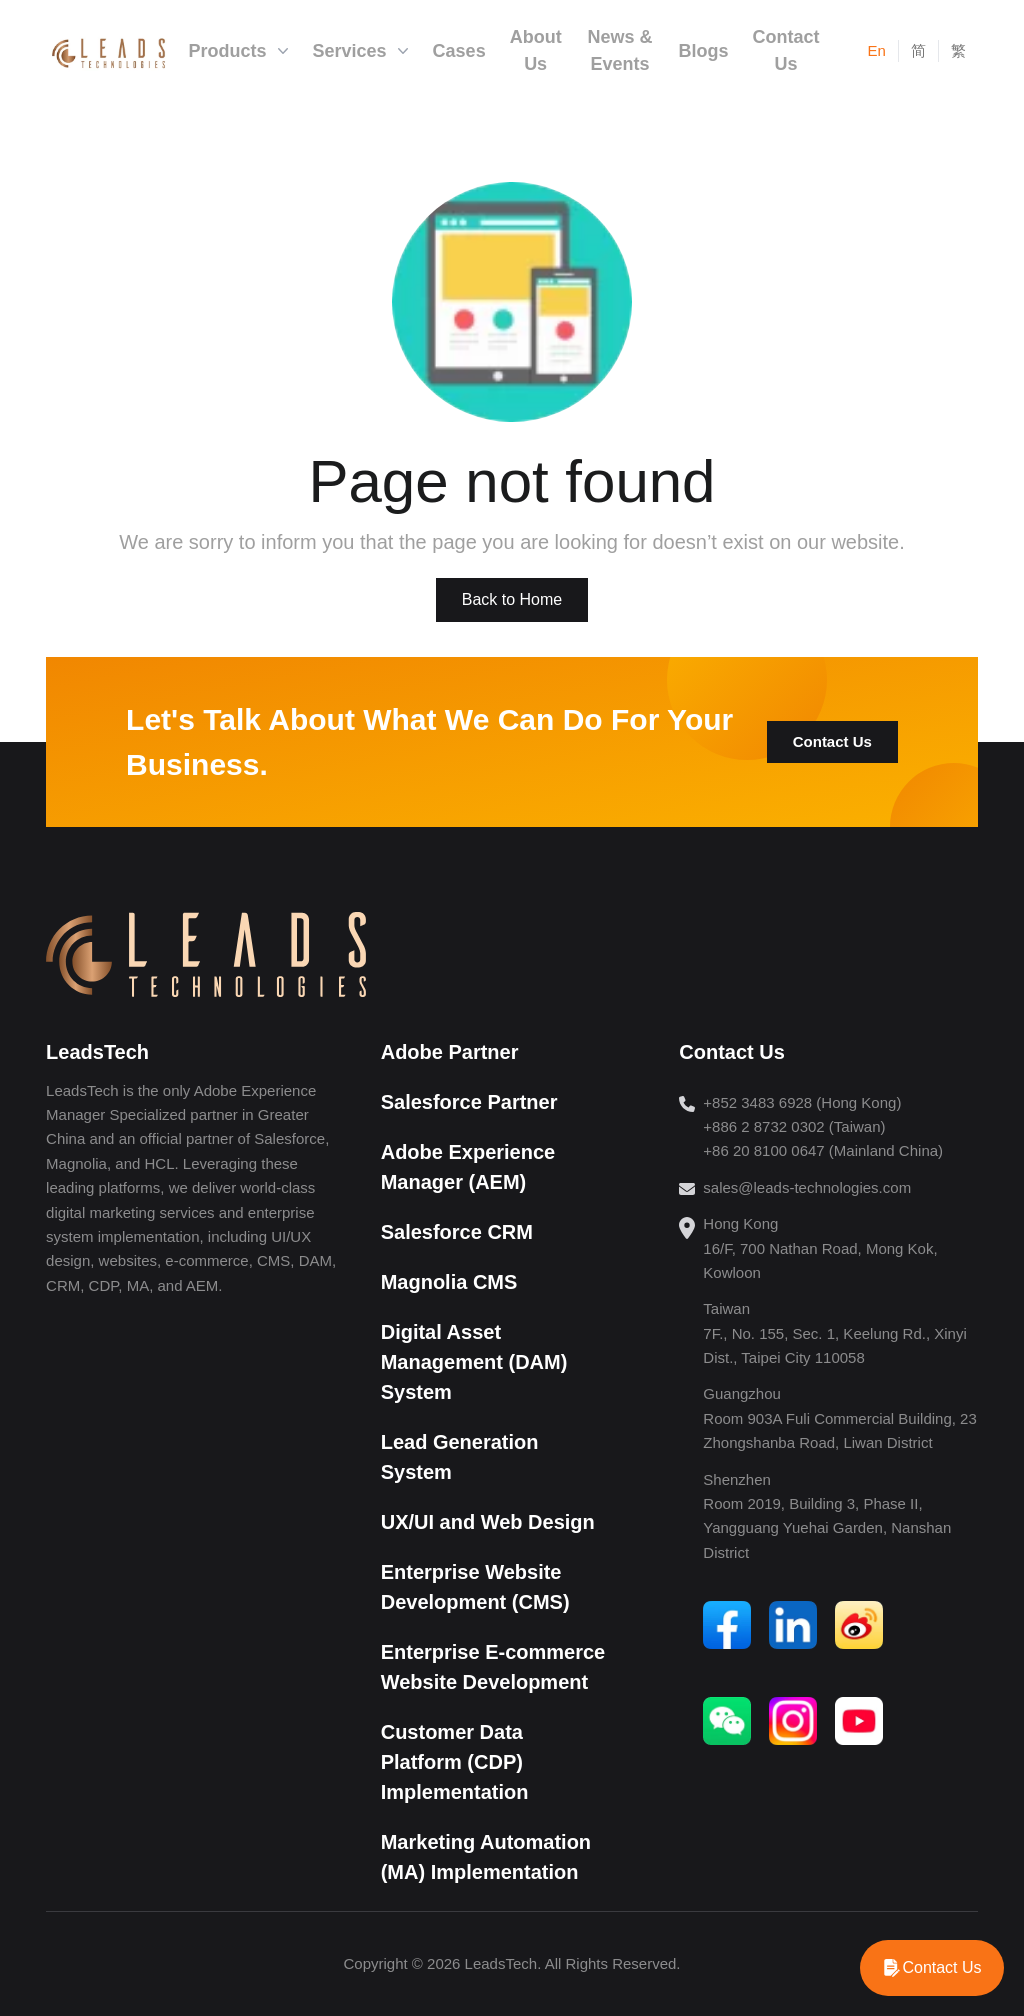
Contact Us (832, 741)
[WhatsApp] (932, 1968)
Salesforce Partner (469, 1102)
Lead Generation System (460, 1457)
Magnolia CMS (449, 1282)
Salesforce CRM (457, 1232)
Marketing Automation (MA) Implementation (486, 1857)
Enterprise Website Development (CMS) (475, 1587)
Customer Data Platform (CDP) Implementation (455, 1762)
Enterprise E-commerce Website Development (493, 1667)
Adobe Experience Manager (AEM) (468, 1167)
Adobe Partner (450, 1052)
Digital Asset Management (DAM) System (474, 1362)
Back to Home (512, 599)
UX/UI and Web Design (488, 1522)
